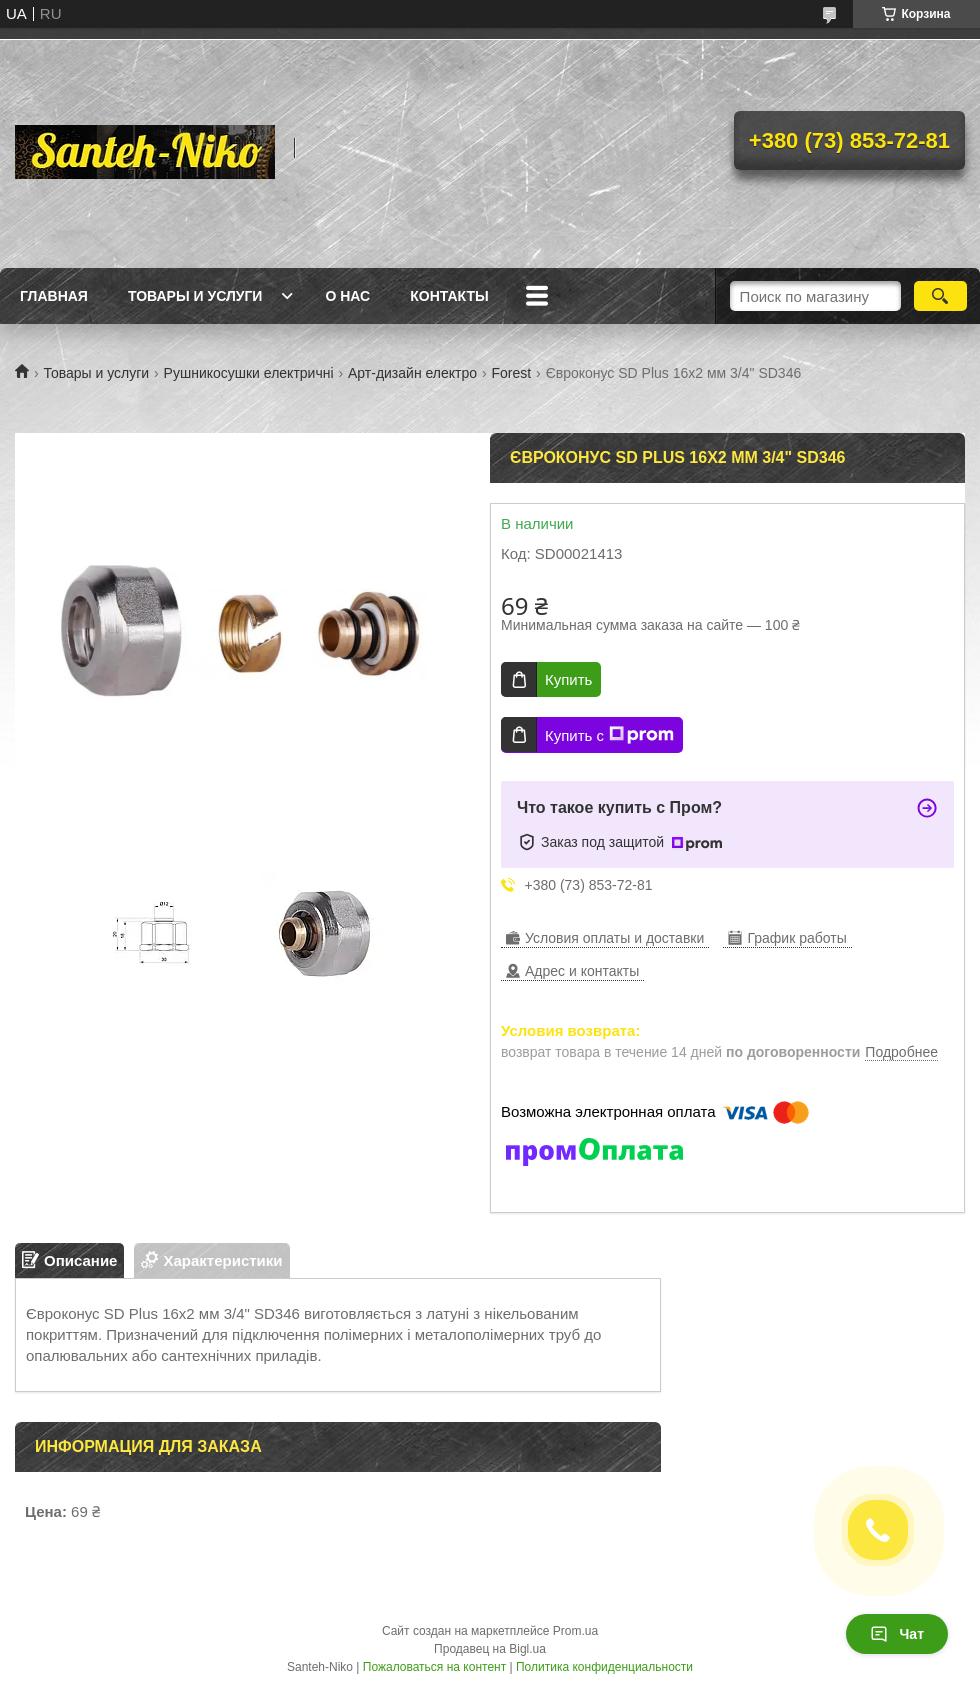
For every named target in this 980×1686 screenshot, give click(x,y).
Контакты (449, 296)
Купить (568, 679)
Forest (512, 373)
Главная (54, 296)
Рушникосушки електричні (249, 373)
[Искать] (940, 296)
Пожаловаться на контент (434, 1667)
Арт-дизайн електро (412, 373)
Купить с (609, 735)
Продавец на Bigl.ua (490, 1649)
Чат (897, 1634)
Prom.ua (575, 1631)
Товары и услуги (195, 296)
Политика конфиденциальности (604, 1667)
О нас (347, 296)
